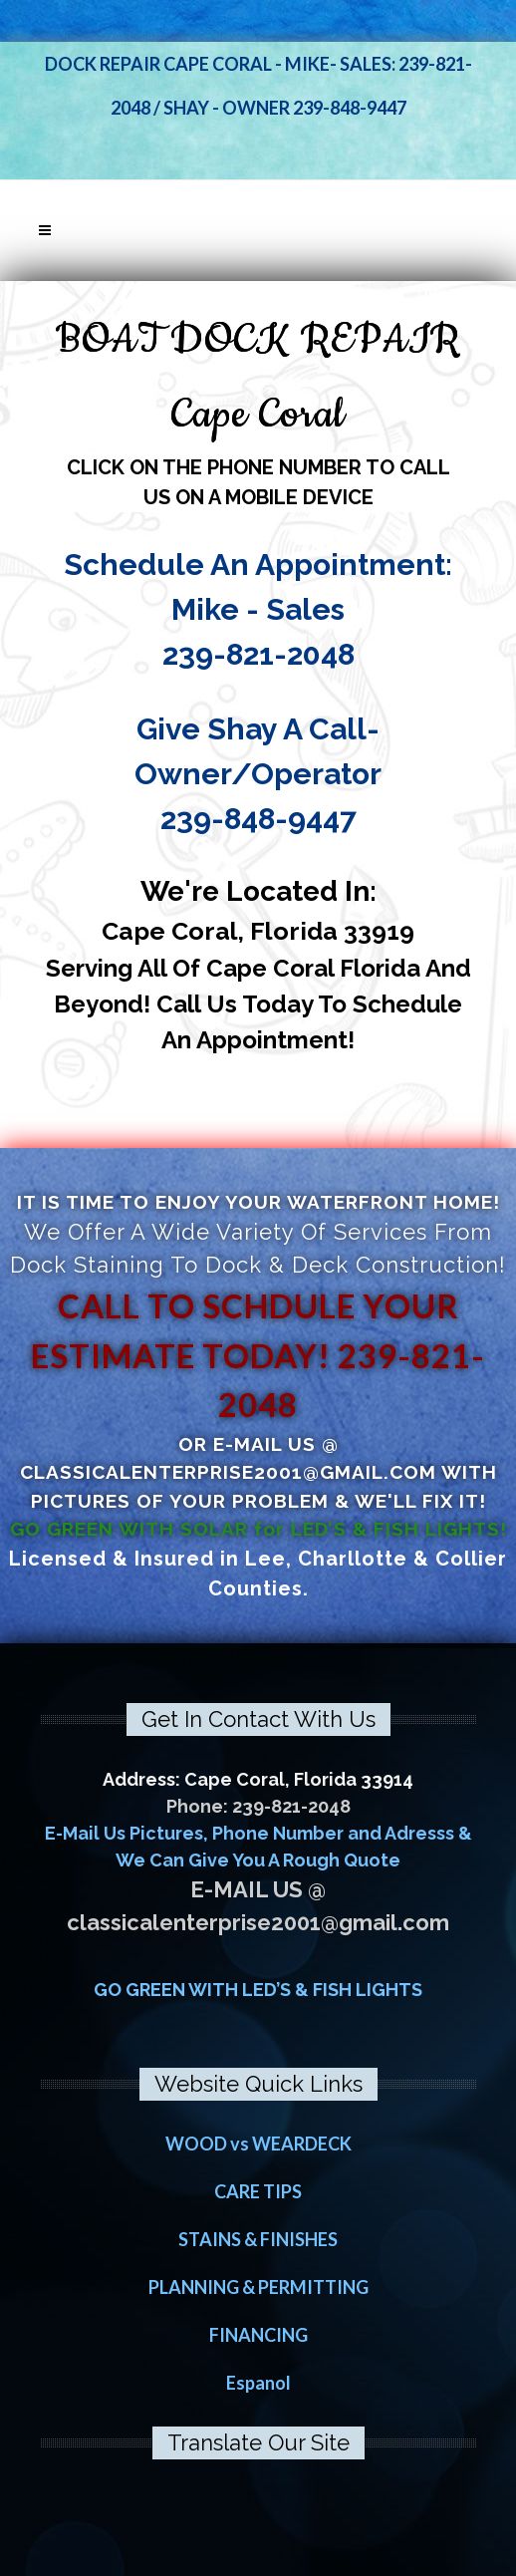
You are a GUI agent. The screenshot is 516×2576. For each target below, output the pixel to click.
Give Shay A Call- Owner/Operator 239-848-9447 (258, 774)
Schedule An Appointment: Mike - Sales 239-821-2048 (258, 609)
